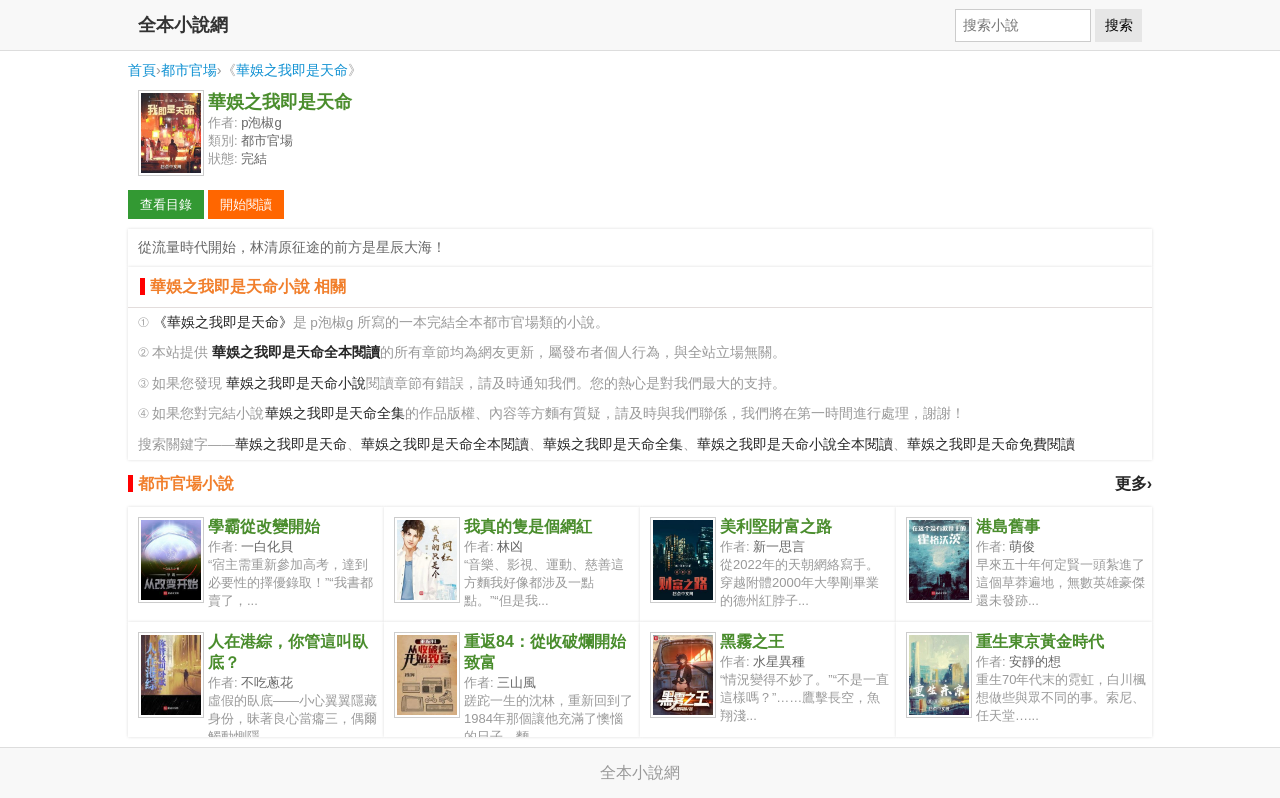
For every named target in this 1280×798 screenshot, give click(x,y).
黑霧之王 (752, 641)
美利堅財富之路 (776, 526)
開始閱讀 (246, 204)
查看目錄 (166, 204)
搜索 (1119, 25)
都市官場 (189, 70)
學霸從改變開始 (264, 526)
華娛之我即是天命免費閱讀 (991, 444)
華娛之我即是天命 (292, 70)
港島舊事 (1008, 526)
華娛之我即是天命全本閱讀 (445, 444)
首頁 (142, 70)
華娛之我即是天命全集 (335, 413)
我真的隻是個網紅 (528, 526)
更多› (1133, 483)
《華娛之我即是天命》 (223, 322)
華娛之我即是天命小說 (296, 383)
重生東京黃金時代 (1040, 641)
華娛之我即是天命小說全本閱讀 (795, 444)
